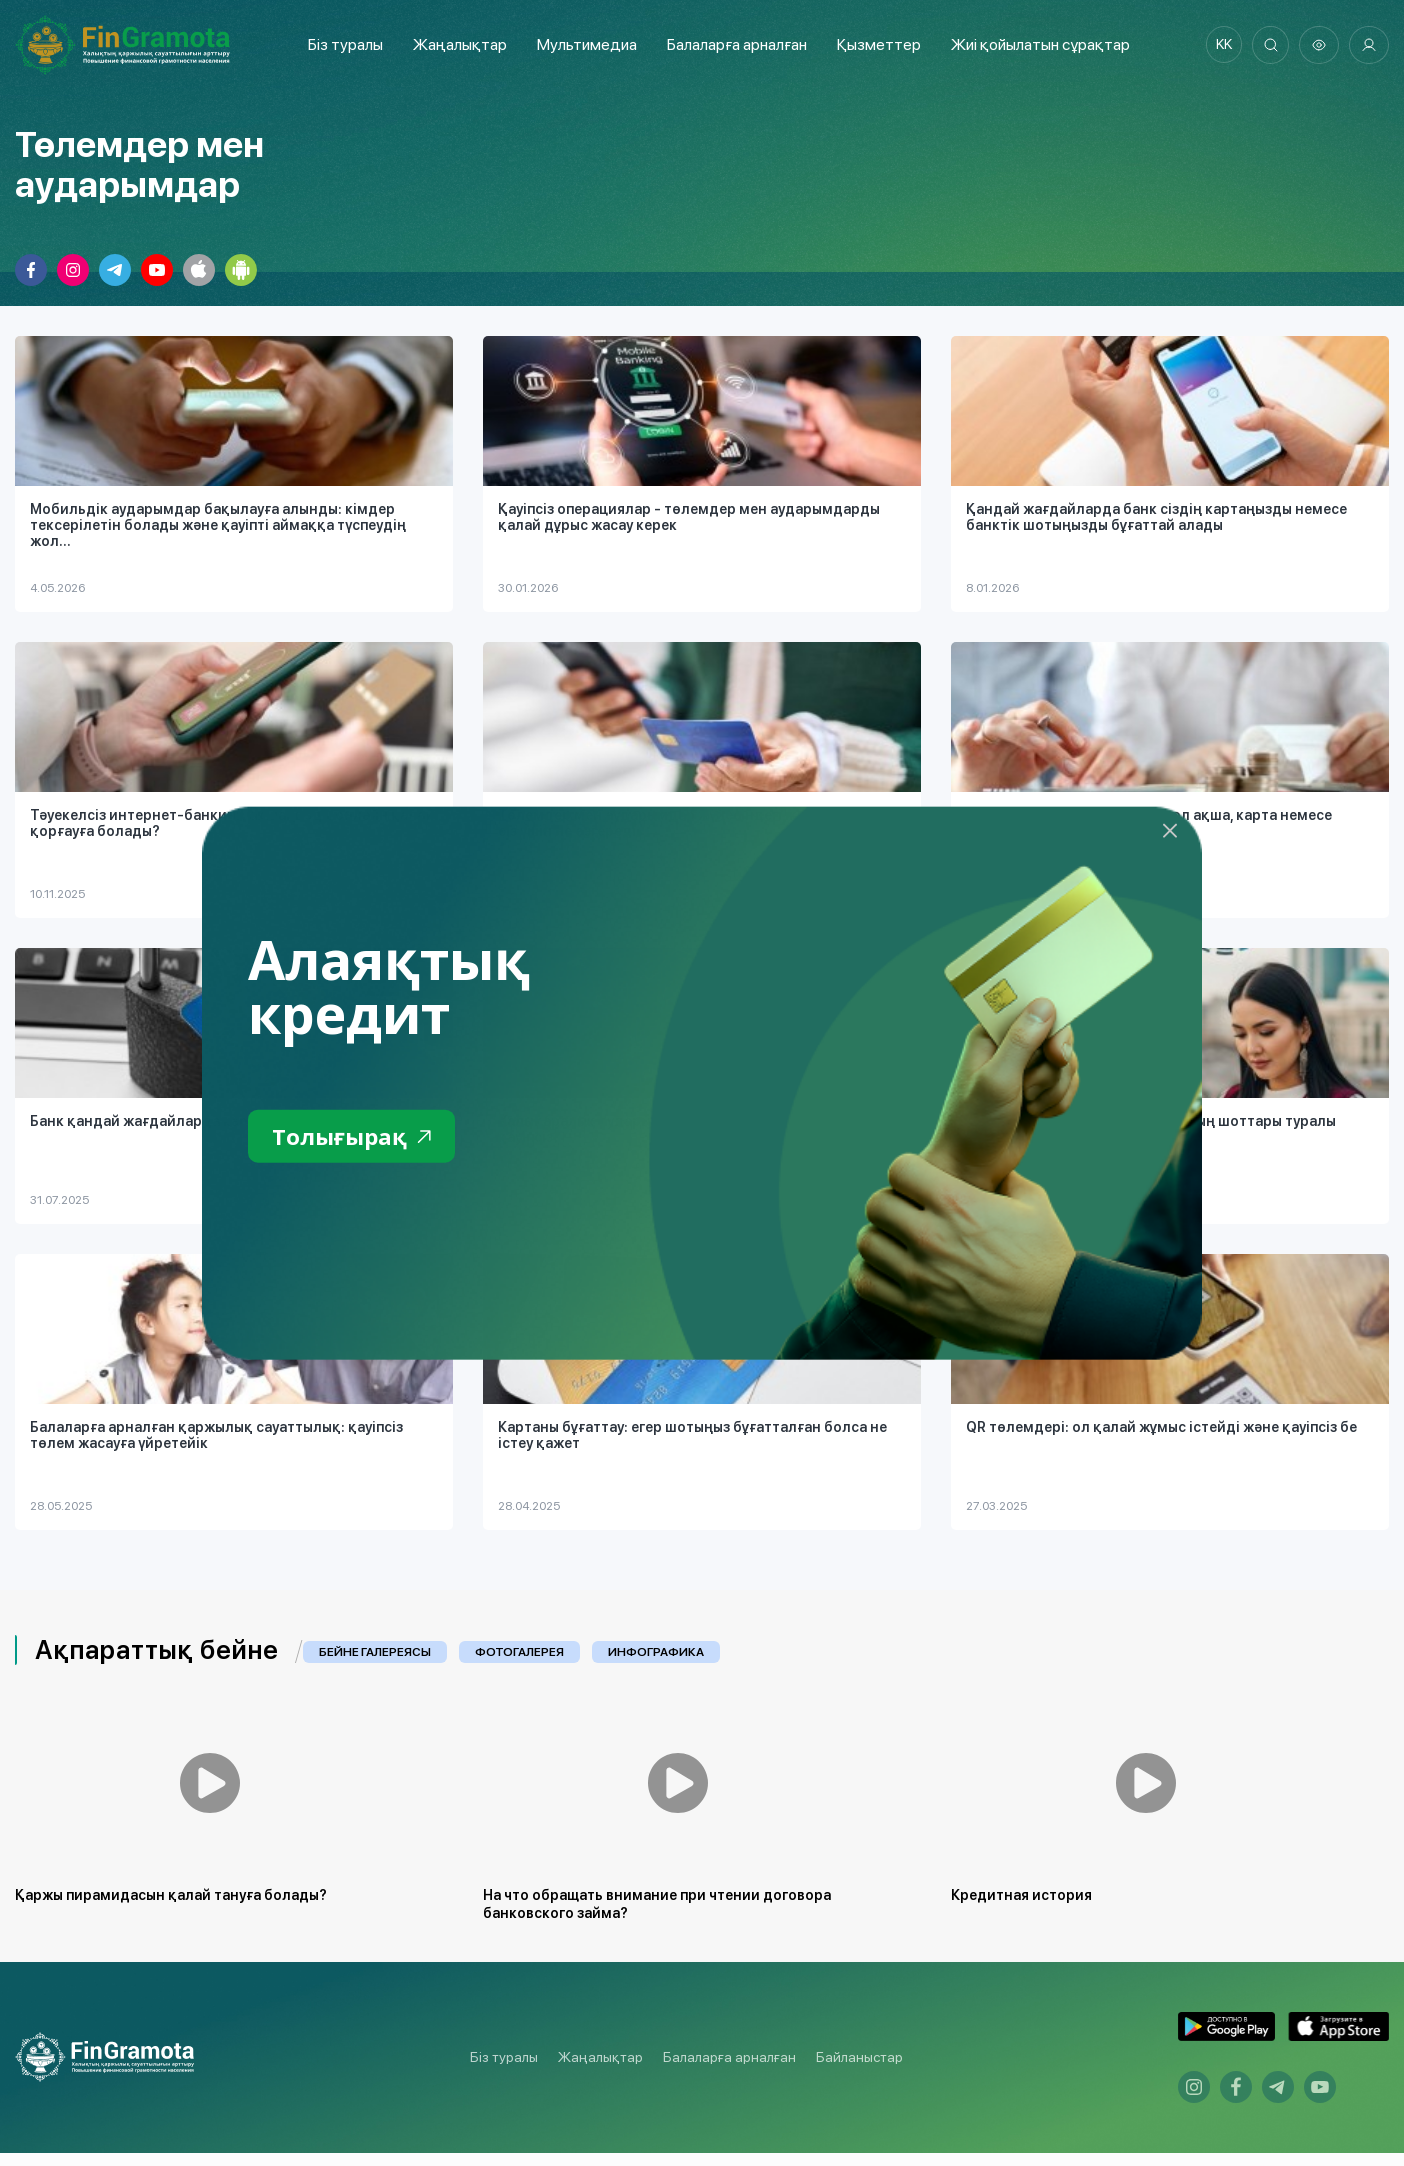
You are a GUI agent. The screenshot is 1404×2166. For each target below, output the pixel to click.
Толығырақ (356, 1137)
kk (1219, 45)
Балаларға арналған (729, 2071)
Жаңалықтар (456, 44)
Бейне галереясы (375, 1652)
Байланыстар (859, 2071)
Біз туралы (341, 44)
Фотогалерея (519, 1652)
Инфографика (656, 1652)
